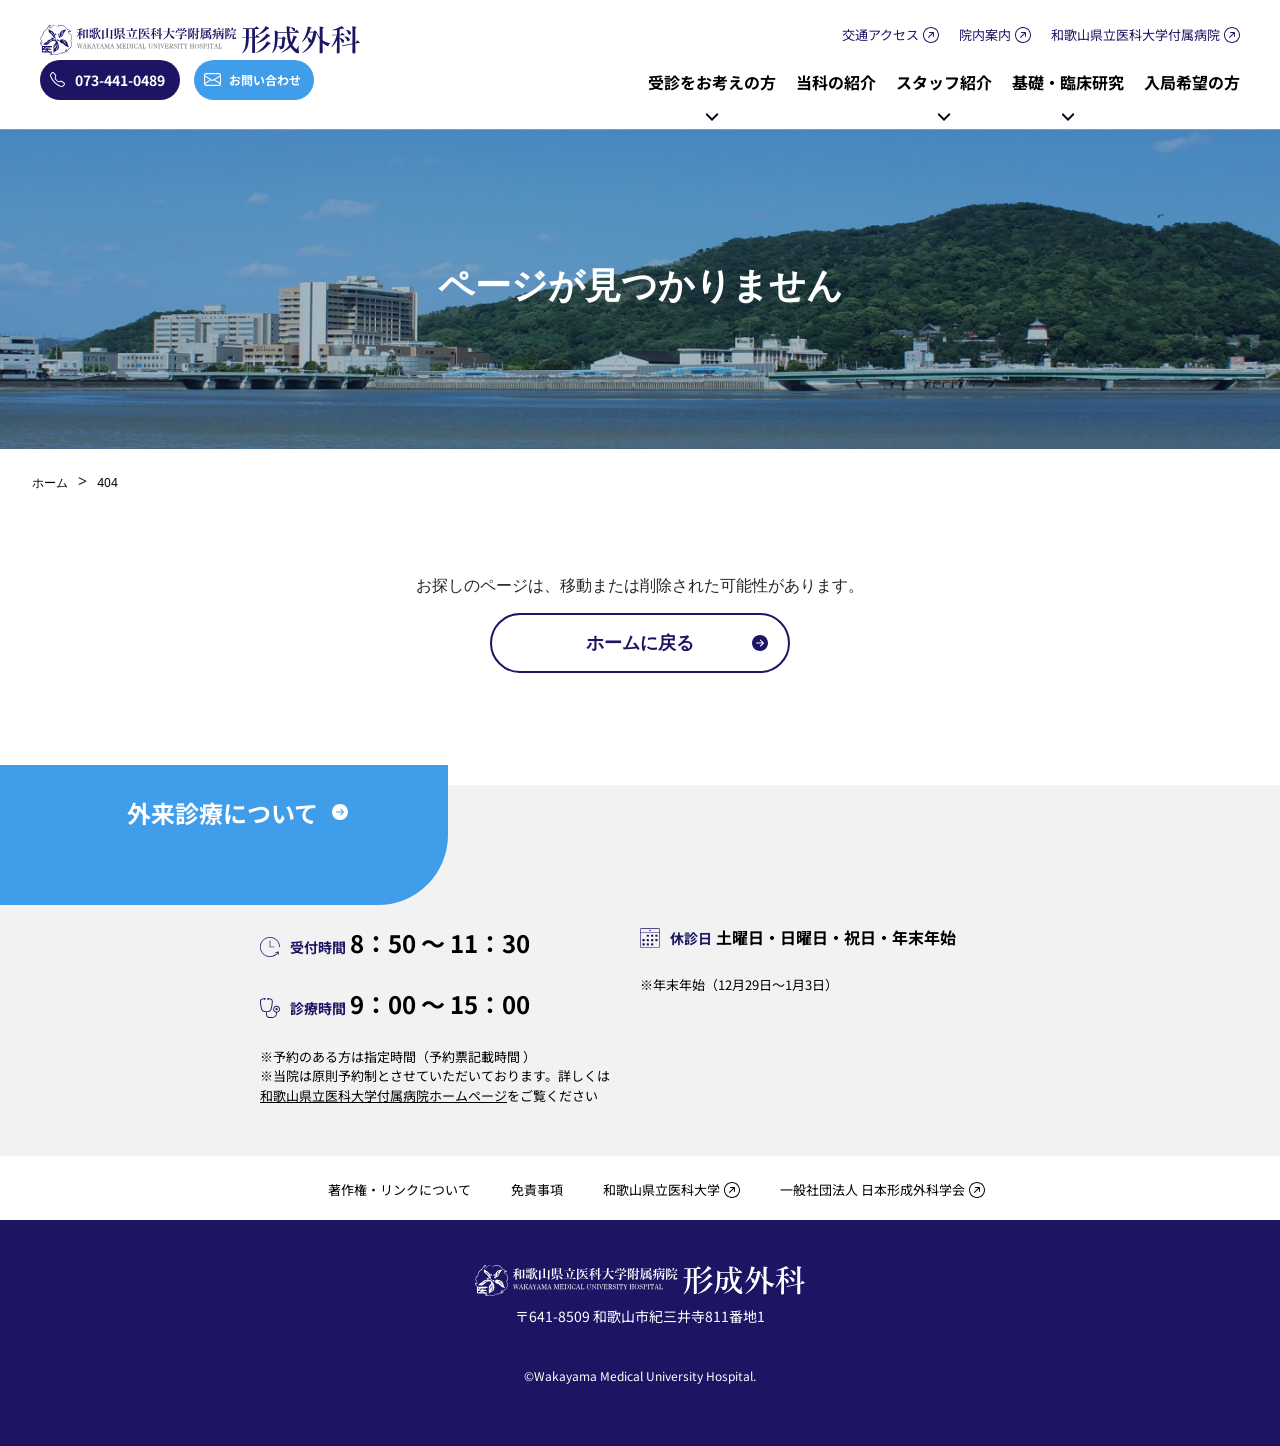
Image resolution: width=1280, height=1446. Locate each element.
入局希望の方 (1192, 82)
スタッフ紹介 (944, 82)
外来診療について (222, 812)
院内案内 (985, 34)
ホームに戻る (640, 642)
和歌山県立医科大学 (661, 1189)
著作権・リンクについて (399, 1189)
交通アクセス (880, 34)
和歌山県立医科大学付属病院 (1135, 34)
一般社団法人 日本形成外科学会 (872, 1189)
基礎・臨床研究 (1068, 82)
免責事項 (537, 1189)
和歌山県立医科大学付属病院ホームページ (383, 1095)
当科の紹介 (836, 82)
